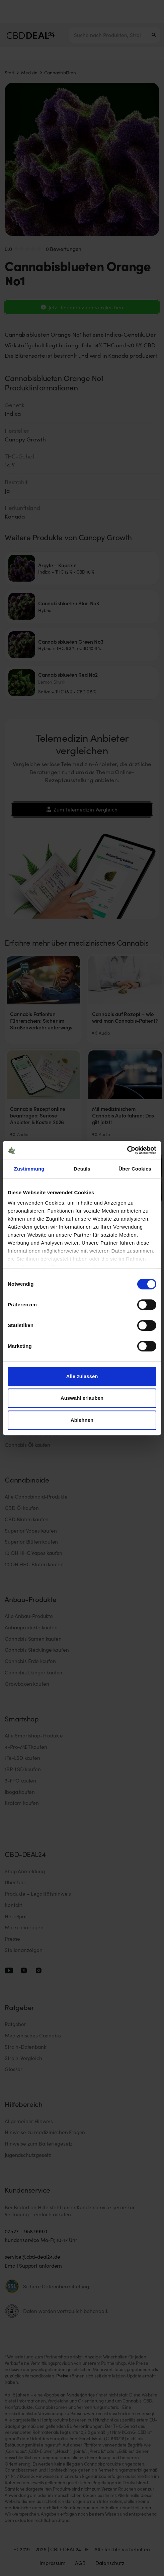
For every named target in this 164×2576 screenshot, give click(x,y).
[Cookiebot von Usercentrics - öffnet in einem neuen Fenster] (127, 1150)
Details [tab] (82, 1169)
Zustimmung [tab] (29, 1169)
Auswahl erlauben (82, 1398)
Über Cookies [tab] (134, 1169)
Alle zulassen (82, 1376)
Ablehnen (82, 1420)
